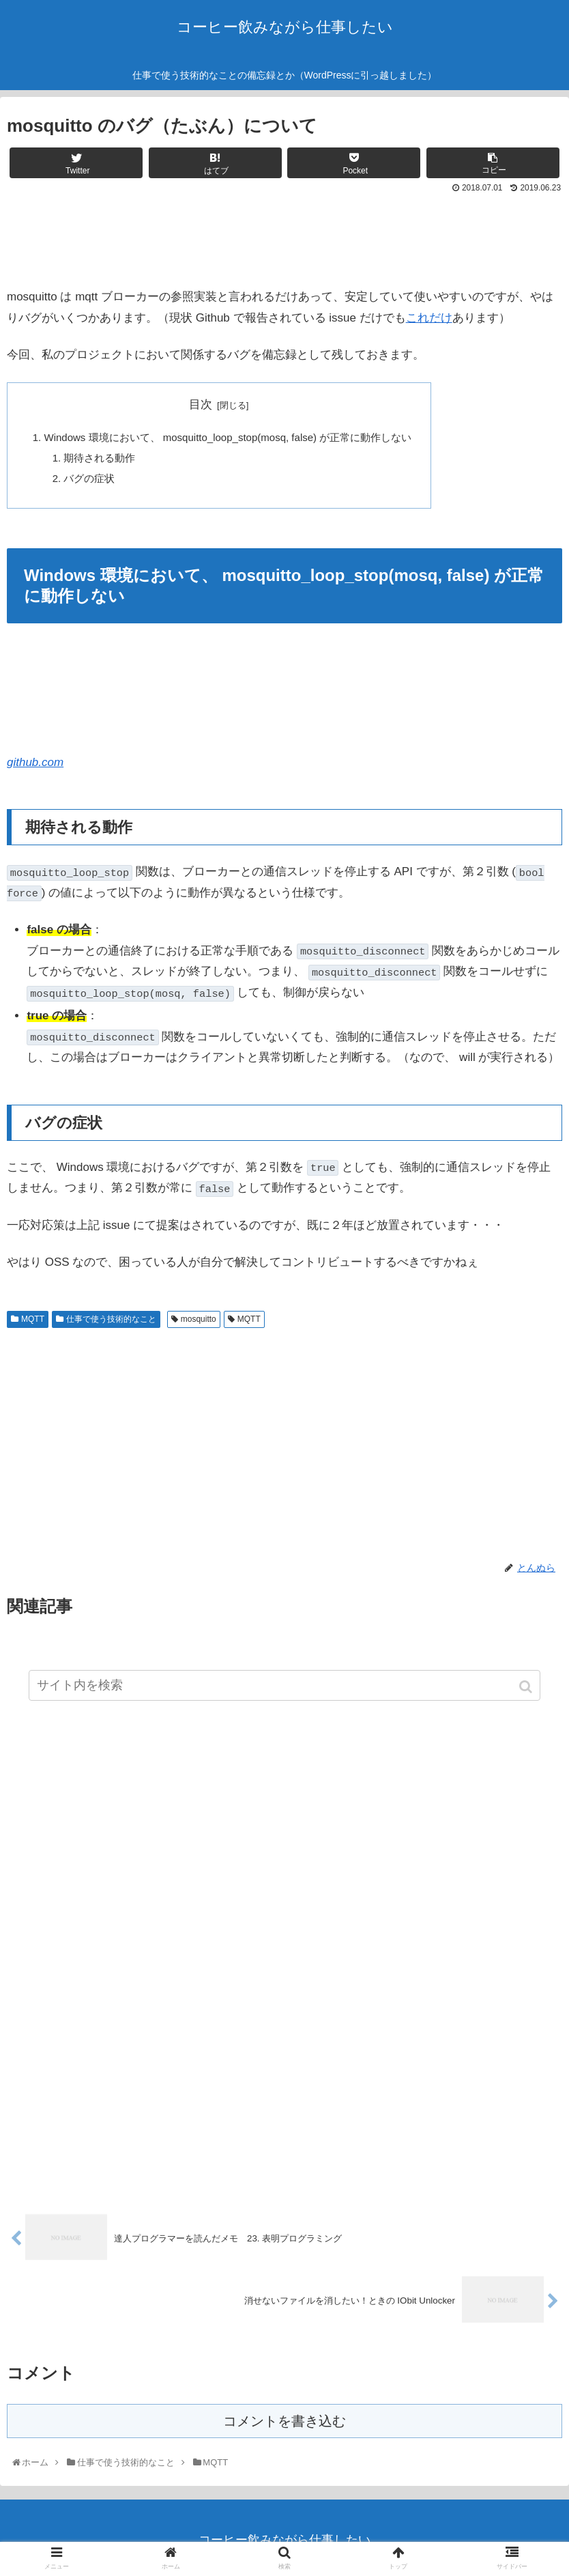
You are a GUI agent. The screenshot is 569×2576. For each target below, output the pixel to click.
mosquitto (198, 1320)
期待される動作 (100, 458)
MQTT (32, 1320)
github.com (35, 763)
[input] (285, 1685)
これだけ (429, 317)
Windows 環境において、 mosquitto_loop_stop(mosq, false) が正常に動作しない (229, 437)
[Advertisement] (284, 235)
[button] (527, 1686)
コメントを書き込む (284, 2423)
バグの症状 (89, 479)
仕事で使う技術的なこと (111, 1320)
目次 (202, 404)
